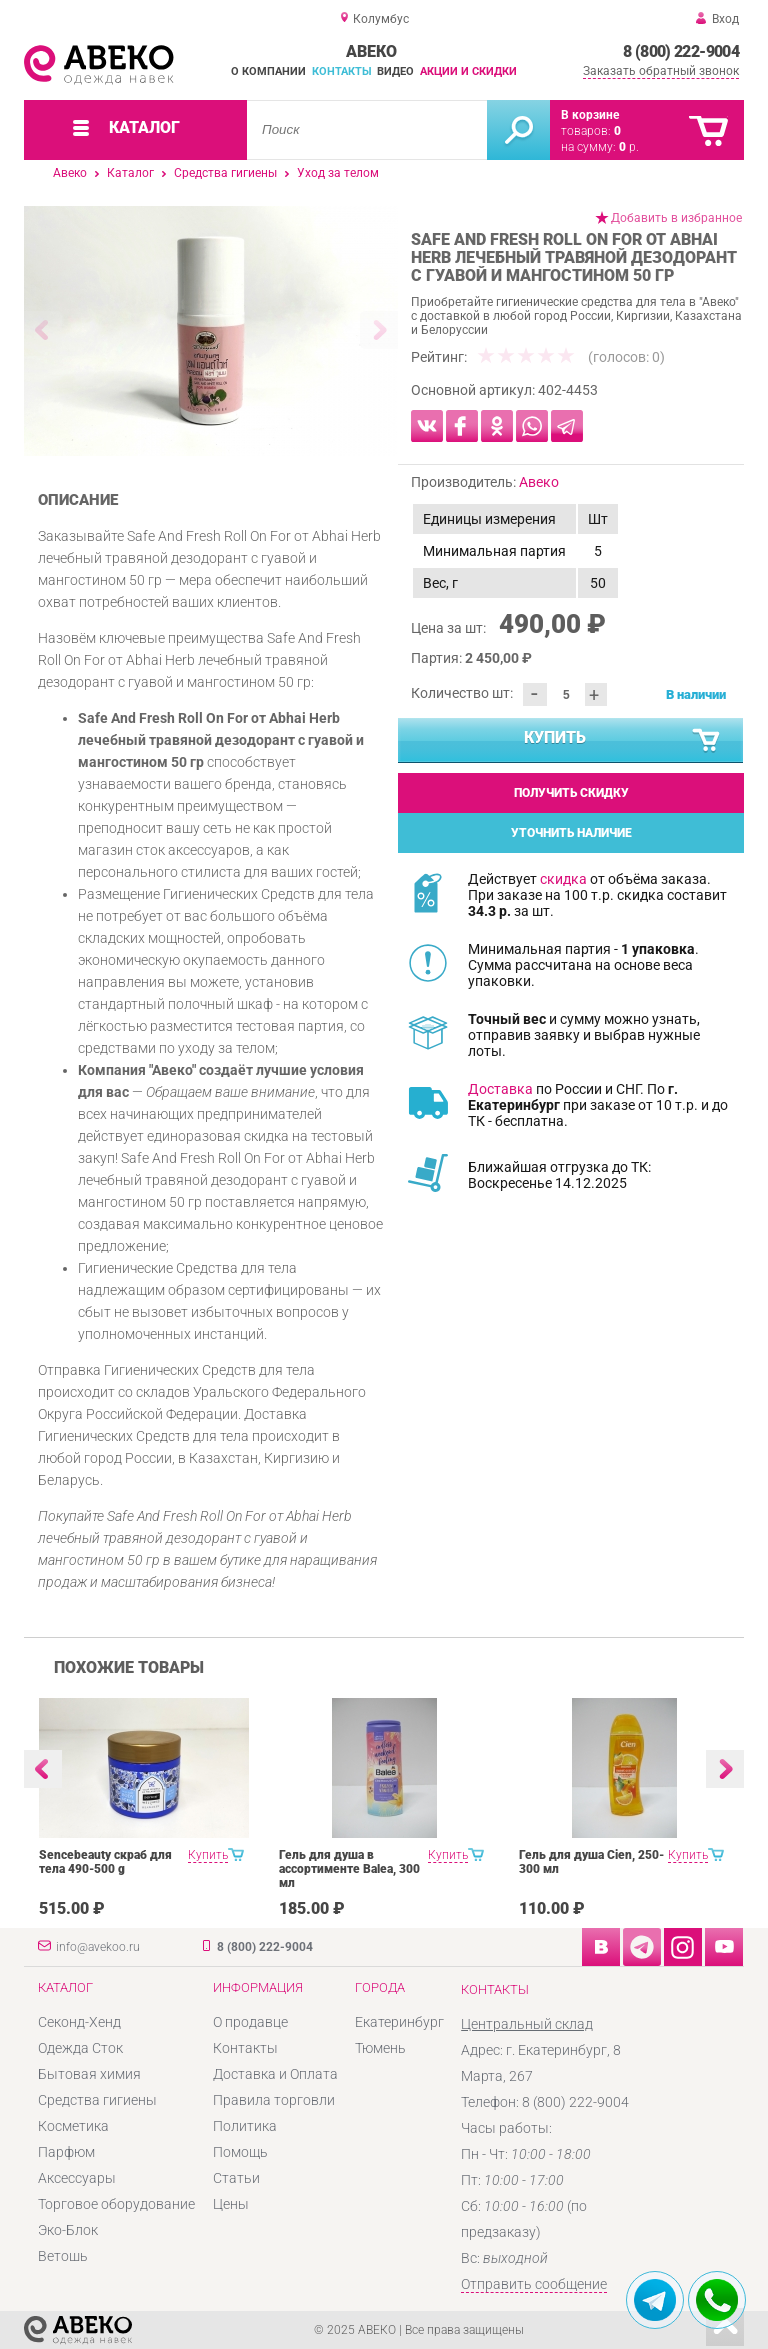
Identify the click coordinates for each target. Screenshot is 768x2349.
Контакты (342, 71)
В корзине (590, 115)
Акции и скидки (468, 71)
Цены (231, 2204)
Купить (623, 741)
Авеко (70, 173)
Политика (245, 2126)
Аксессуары (77, 2178)
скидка (563, 879)
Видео (395, 71)
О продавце (250, 2022)
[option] (211, 331)
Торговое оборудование (116, 2204)
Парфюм (66, 2152)
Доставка (500, 1089)
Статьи (236, 2178)
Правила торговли (274, 2100)
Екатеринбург (399, 2022)
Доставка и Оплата (275, 2074)
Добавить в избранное (676, 218)
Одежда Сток (80, 2048)
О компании (268, 71)
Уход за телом (338, 173)
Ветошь (63, 2256)
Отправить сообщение (534, 2284)
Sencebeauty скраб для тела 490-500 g (105, 1862)
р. (629, 147)
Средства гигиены (225, 173)
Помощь (240, 2152)
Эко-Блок (68, 2230)
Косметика (73, 2126)
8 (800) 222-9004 (681, 51)
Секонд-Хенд (79, 2022)
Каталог (130, 173)
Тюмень (380, 2048)
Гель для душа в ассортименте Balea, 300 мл (349, 1869)
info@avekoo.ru (98, 1947)
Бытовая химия (89, 2074)
